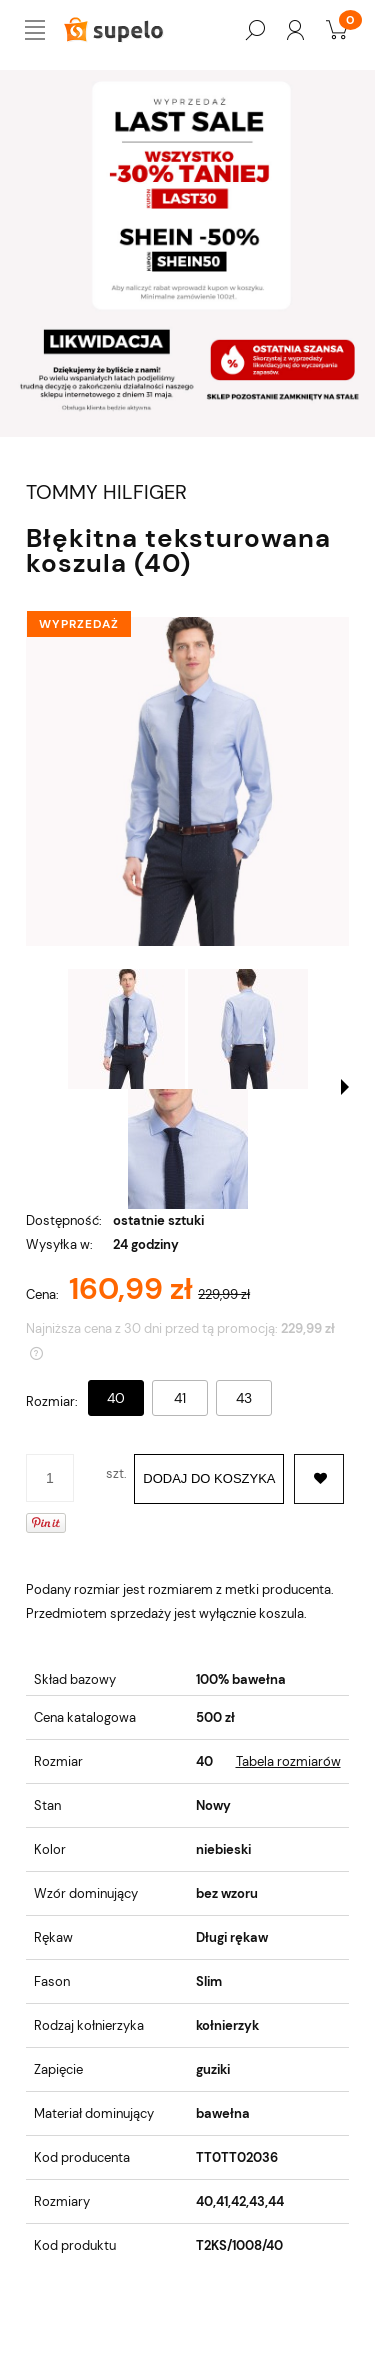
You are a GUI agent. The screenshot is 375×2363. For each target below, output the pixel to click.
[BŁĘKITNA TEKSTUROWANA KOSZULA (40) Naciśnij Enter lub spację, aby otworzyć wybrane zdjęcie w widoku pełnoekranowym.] (187, 781)
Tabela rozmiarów (288, 1761)
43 (244, 1398)
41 (180, 1398)
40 (116, 1398)
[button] (345, 1087)
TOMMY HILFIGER (106, 492)
